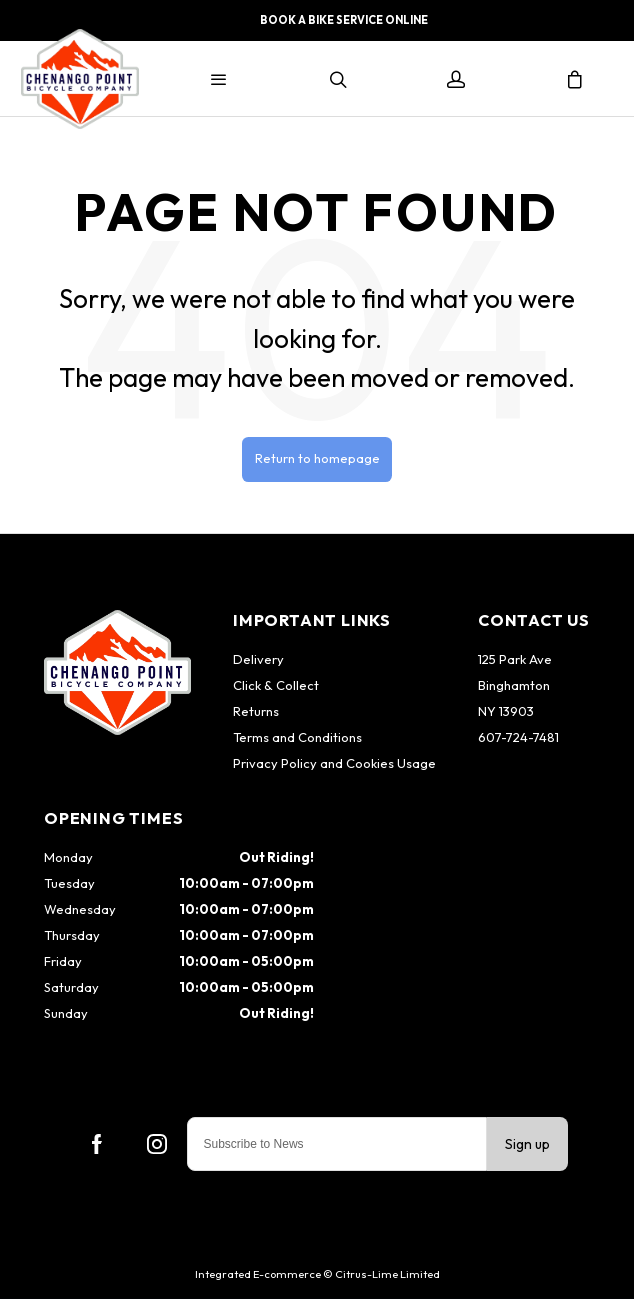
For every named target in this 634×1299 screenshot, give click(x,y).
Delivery (258, 659)
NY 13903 (506, 711)
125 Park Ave (515, 659)
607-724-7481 (518, 737)
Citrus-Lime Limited (387, 1274)
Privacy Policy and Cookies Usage (334, 763)
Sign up (527, 1144)
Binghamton (514, 685)
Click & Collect (276, 685)
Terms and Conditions (297, 737)
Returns (256, 711)
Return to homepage (317, 458)
